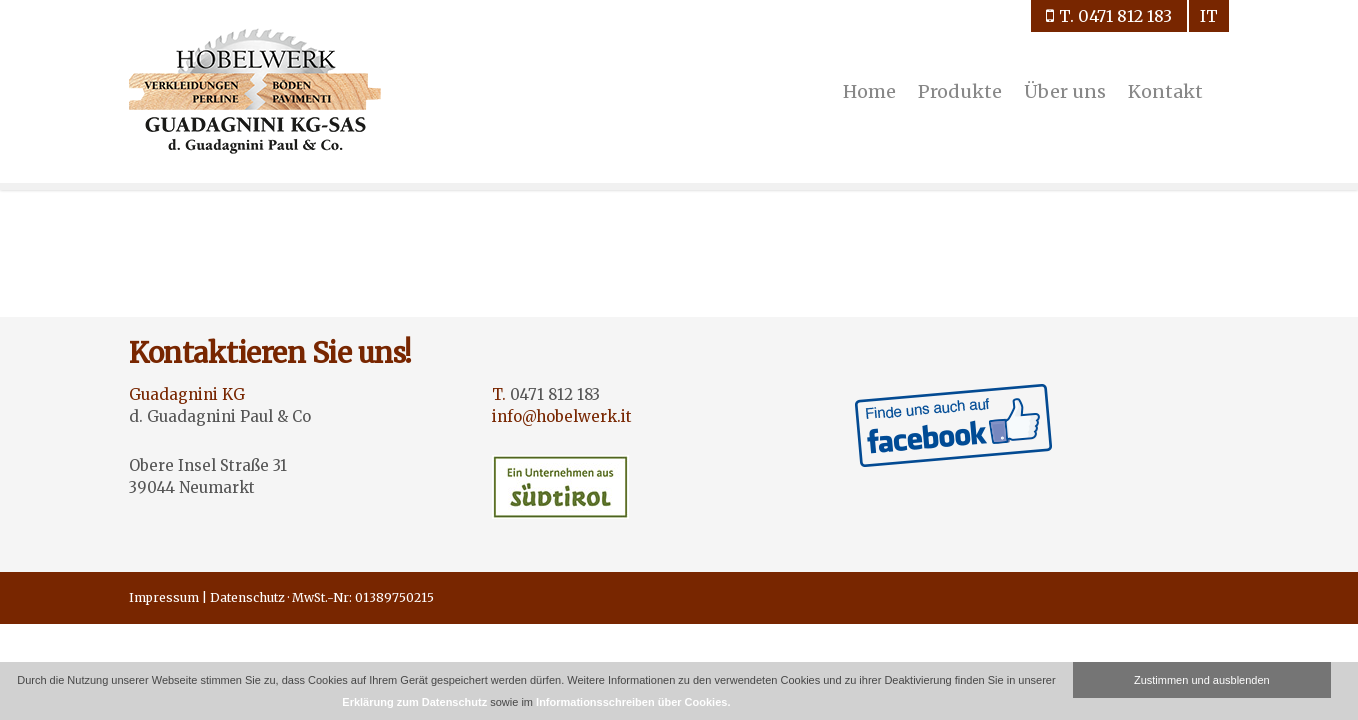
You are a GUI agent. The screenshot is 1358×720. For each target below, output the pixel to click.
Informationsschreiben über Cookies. (633, 702)
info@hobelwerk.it (562, 416)
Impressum (164, 597)
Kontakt (1165, 91)
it (1209, 16)
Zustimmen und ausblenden (1202, 680)
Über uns (1065, 91)
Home (869, 91)
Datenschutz (247, 597)
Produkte (960, 91)
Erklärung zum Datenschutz (414, 702)
